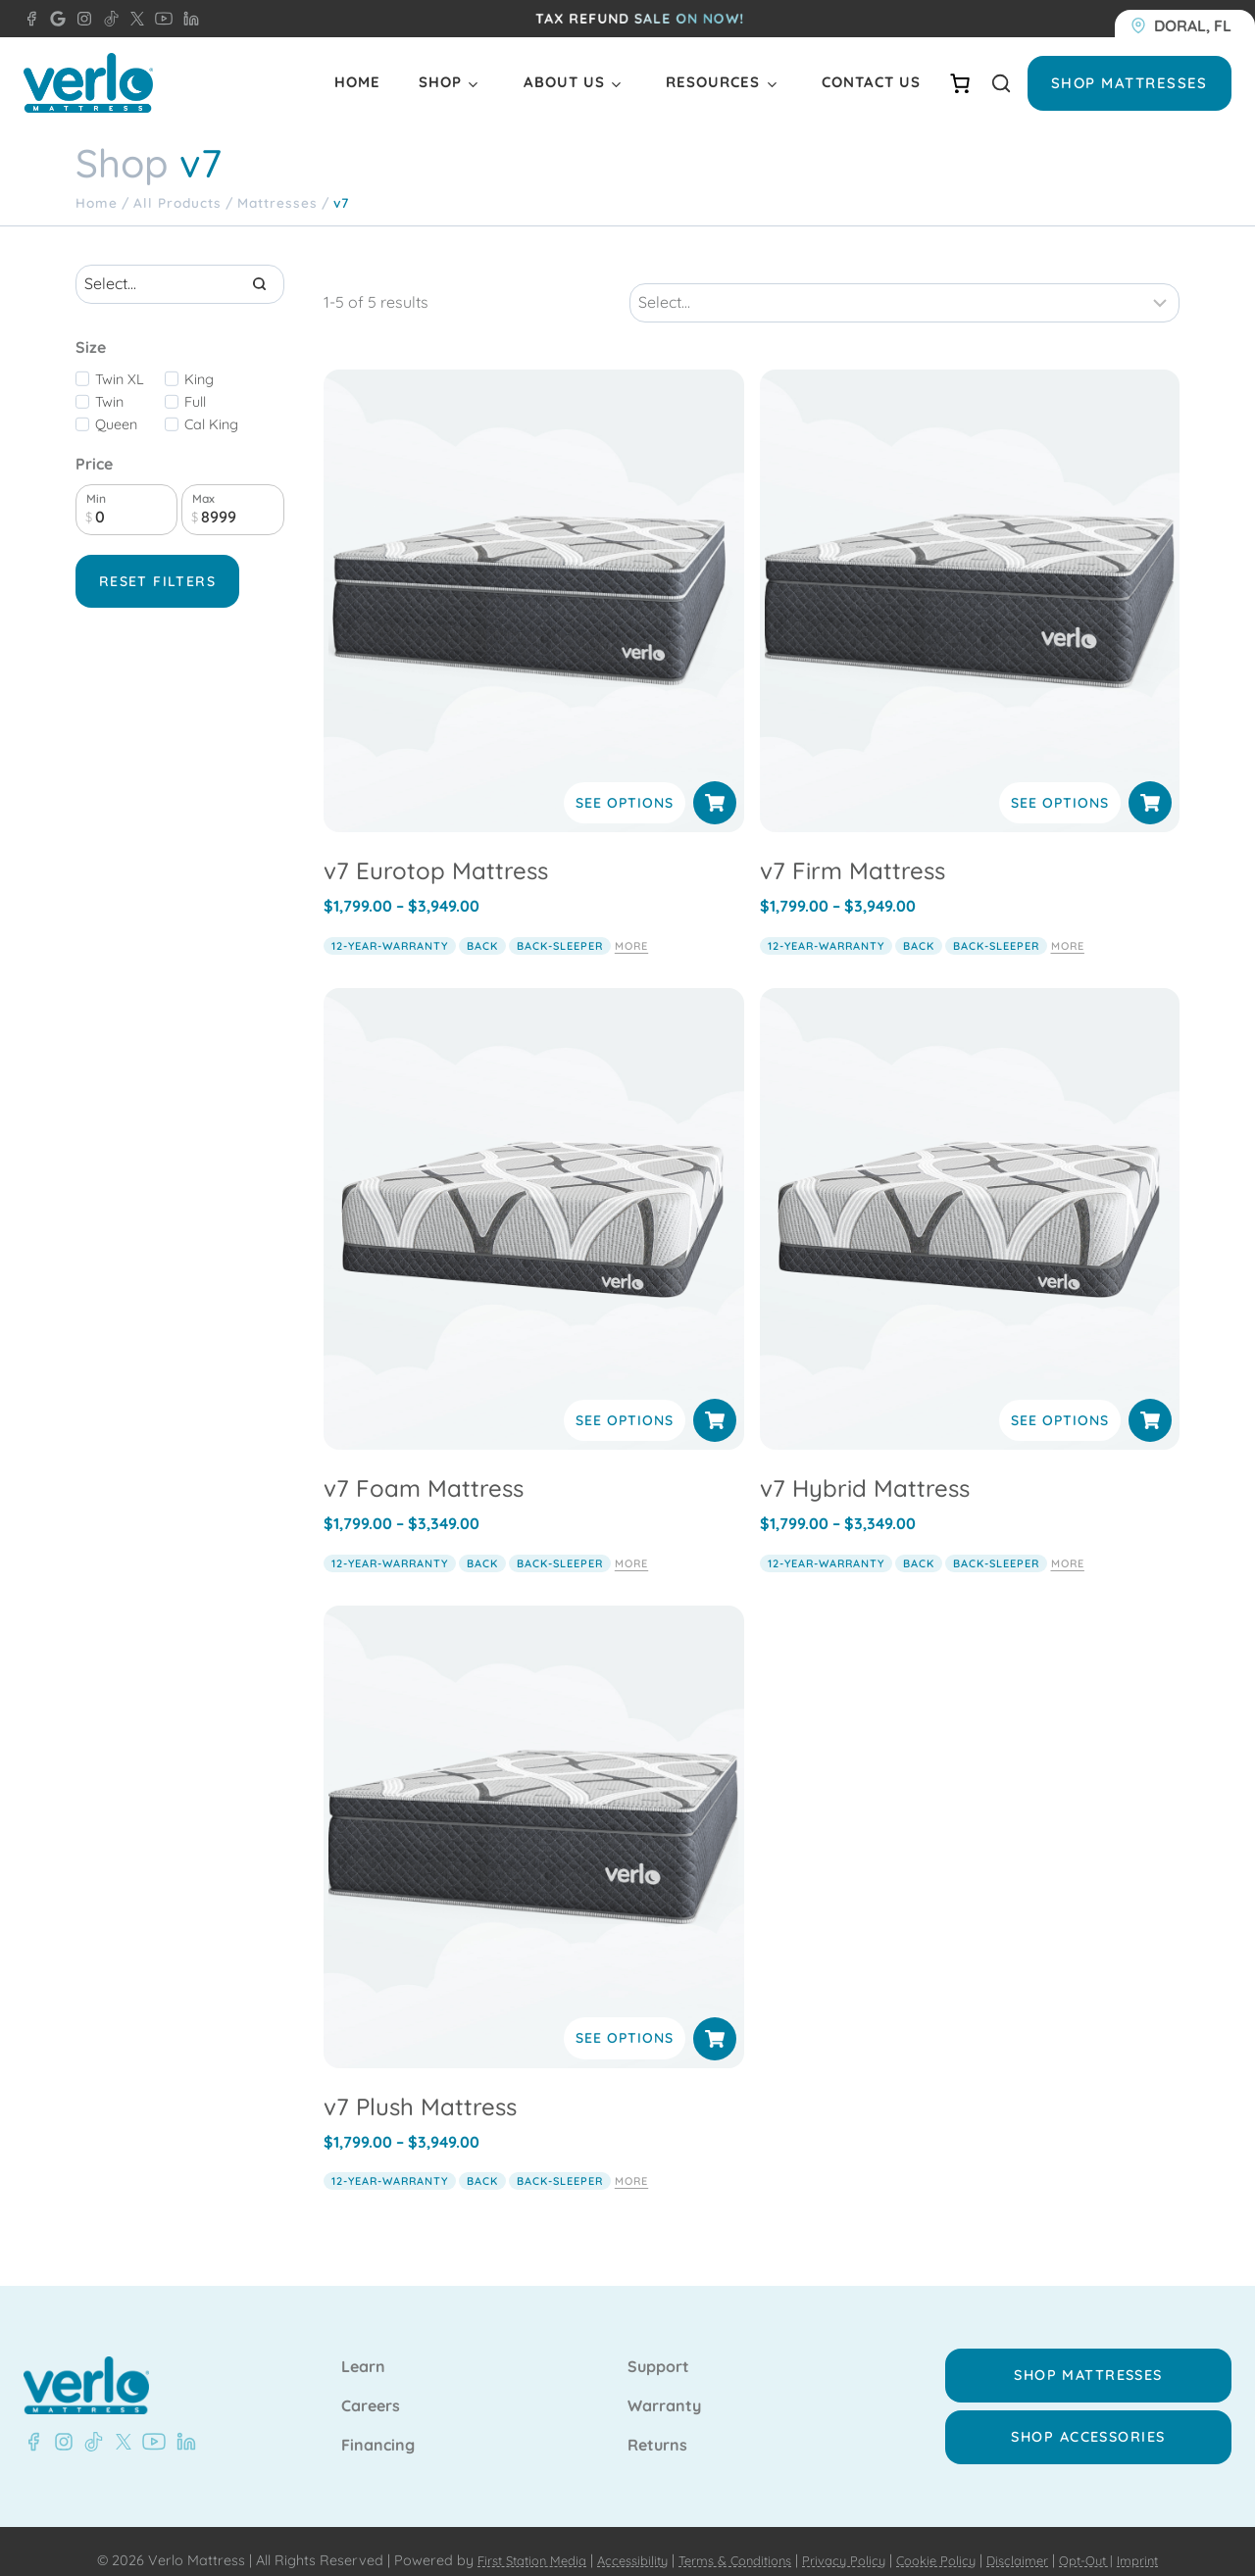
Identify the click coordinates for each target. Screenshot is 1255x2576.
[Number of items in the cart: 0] (959, 83)
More (631, 926)
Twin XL (119, 379)
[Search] (259, 284)
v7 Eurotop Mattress (436, 852)
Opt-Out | (1110, 2542)
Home (357, 82)
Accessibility (615, 2542)
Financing (378, 2428)
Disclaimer (1036, 2542)
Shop (440, 82)
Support (658, 2349)
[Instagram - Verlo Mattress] (80, 18)
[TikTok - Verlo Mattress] (108, 18)
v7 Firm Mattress (852, 852)
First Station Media (504, 2542)
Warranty (664, 2389)
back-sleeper (560, 926)
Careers (370, 2389)
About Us (564, 82)
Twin (109, 402)
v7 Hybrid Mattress (865, 1469)
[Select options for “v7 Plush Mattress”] (714, 2019)
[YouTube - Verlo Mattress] (160, 18)
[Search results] (179, 284)
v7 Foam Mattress (424, 1469)
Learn (363, 2349)
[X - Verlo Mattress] (133, 18)
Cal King (211, 424)
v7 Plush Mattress (420, 2087)
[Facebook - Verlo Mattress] (33, 2424)
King (199, 379)
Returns (657, 2428)
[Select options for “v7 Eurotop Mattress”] (714, 784)
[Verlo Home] (88, 83)
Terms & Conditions (728, 2542)
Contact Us (871, 82)
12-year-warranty (389, 926)
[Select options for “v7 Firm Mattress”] (1150, 784)
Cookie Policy (947, 2542)
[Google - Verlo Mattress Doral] (54, 18)
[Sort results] (904, 284)
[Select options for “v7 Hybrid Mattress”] (1150, 1401)
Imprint (1168, 2542)
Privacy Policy (847, 2542)
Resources (713, 82)
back (482, 926)
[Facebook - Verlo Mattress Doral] (31, 18)
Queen (116, 424)
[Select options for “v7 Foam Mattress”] (714, 1401)
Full (195, 402)
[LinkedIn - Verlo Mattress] (187, 18)
